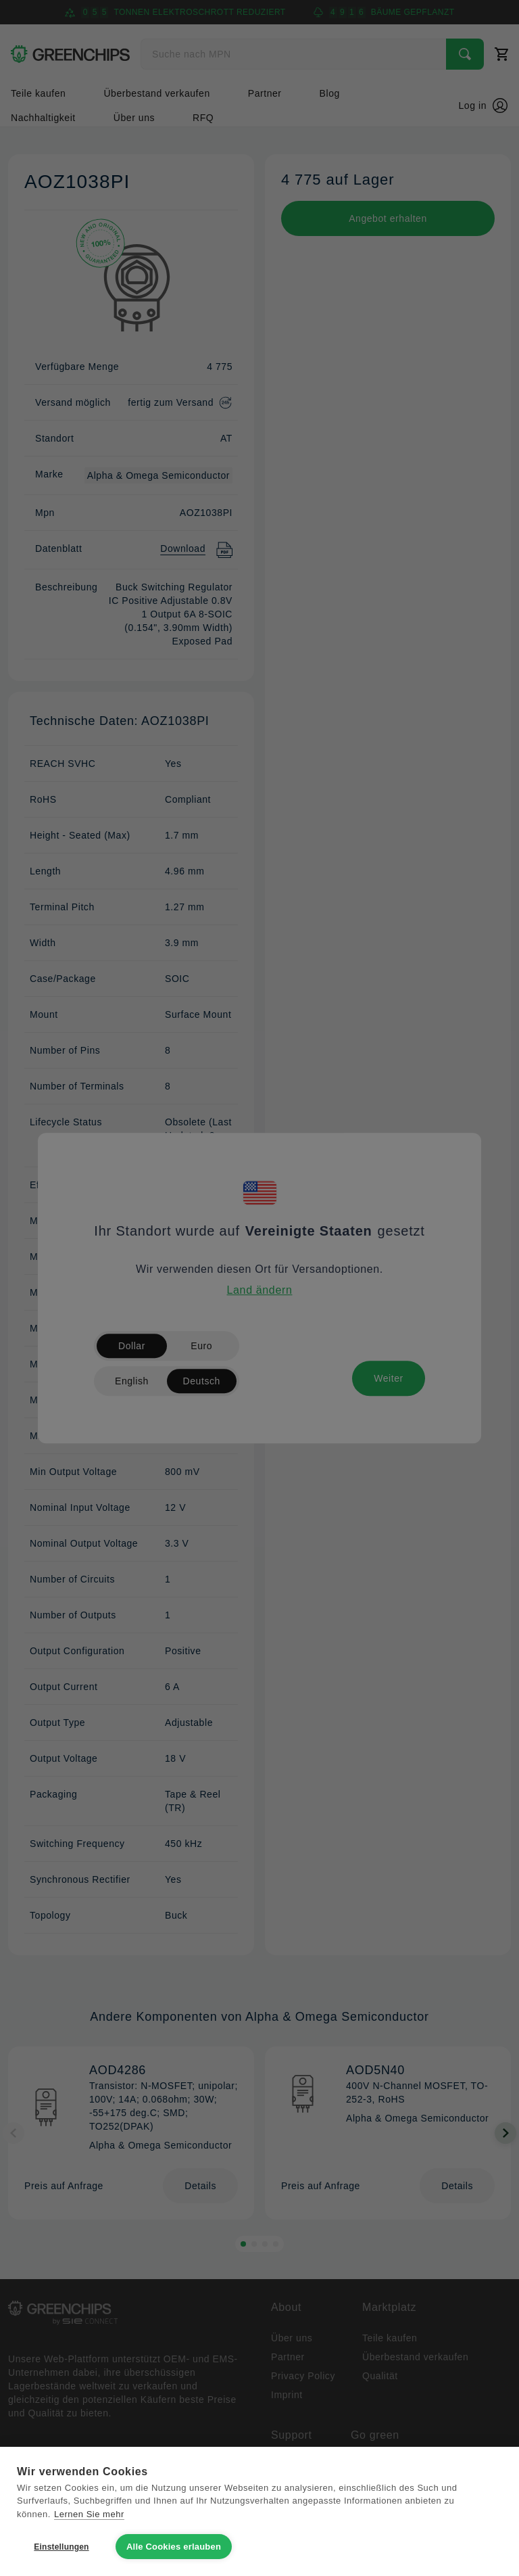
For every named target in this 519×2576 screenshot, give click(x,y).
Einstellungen (61, 2547)
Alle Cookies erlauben (173, 2547)
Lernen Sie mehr (89, 2514)
